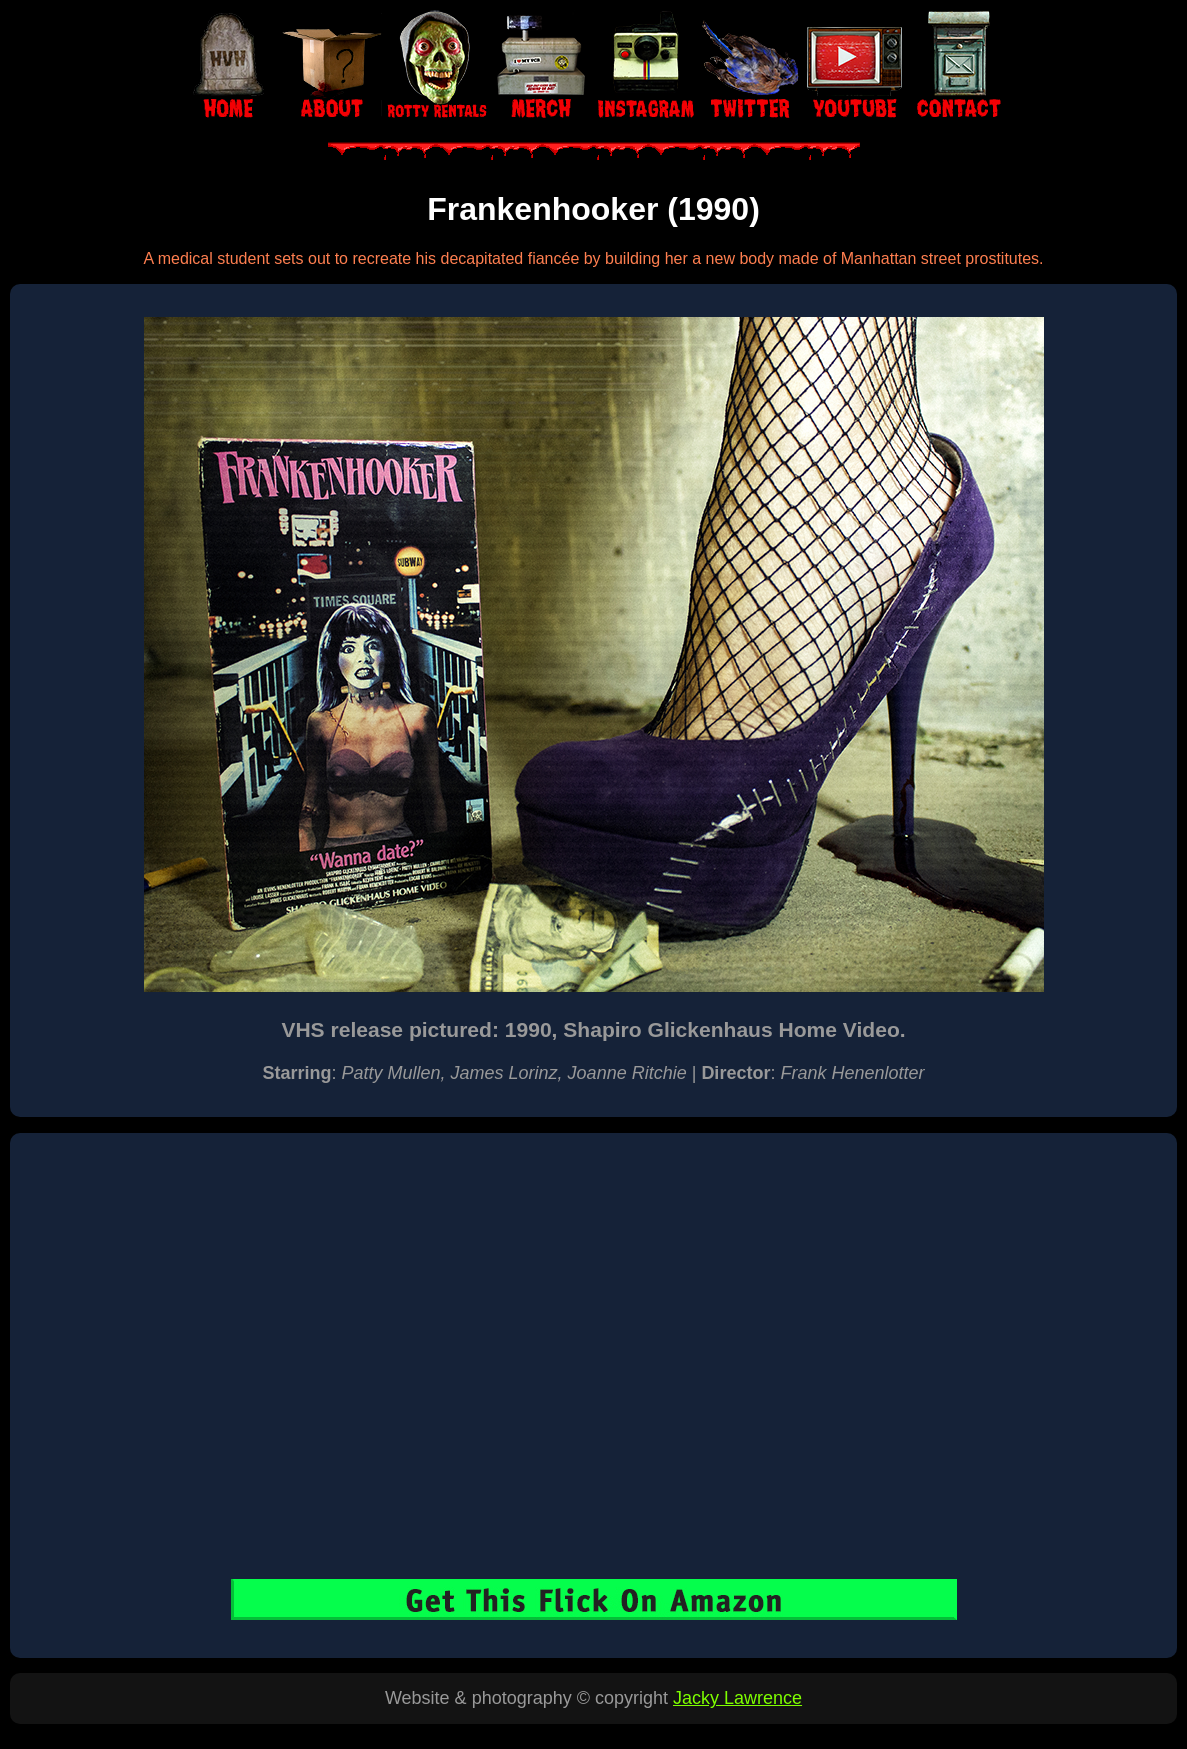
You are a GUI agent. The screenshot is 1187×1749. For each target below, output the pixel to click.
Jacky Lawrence (737, 1698)
